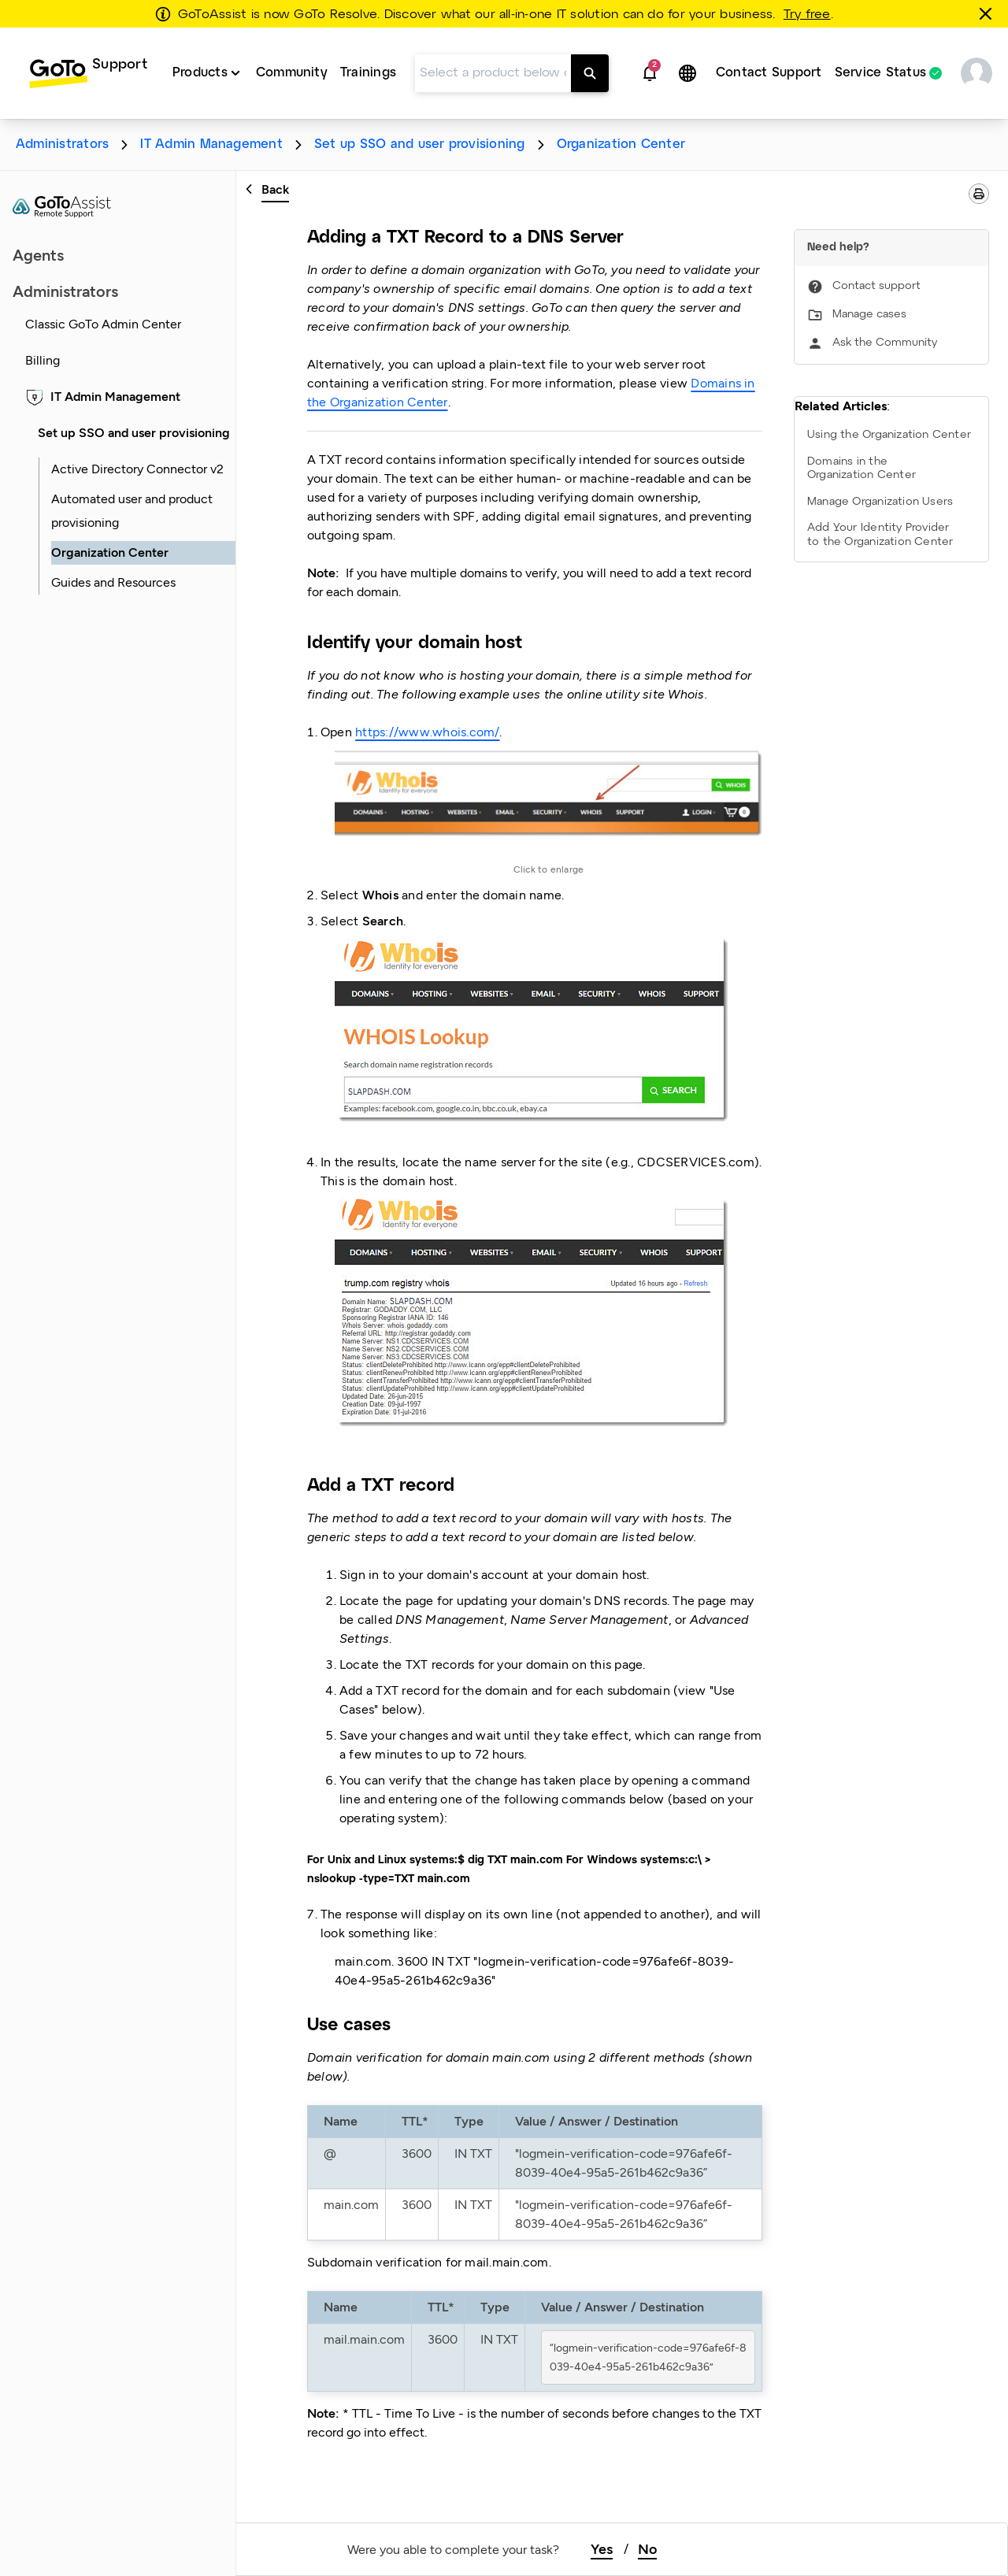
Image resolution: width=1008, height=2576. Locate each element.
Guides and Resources (113, 582)
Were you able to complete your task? (453, 2549)
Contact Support (769, 73)
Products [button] (200, 73)
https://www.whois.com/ (427, 732)
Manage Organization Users (880, 502)
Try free (807, 15)
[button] (649, 73)
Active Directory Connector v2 (137, 468)
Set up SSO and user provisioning (419, 144)
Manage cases (869, 314)
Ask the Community (884, 343)
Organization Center (621, 144)
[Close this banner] (988, 13)
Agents (38, 255)
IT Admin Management (211, 144)
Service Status (880, 73)
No (647, 2549)
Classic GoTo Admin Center (103, 324)
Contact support (876, 286)
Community (292, 73)
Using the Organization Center (889, 435)
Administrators (62, 144)
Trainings (368, 73)
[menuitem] (87, 73)
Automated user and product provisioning (132, 510)
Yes (602, 2549)
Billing (42, 360)
